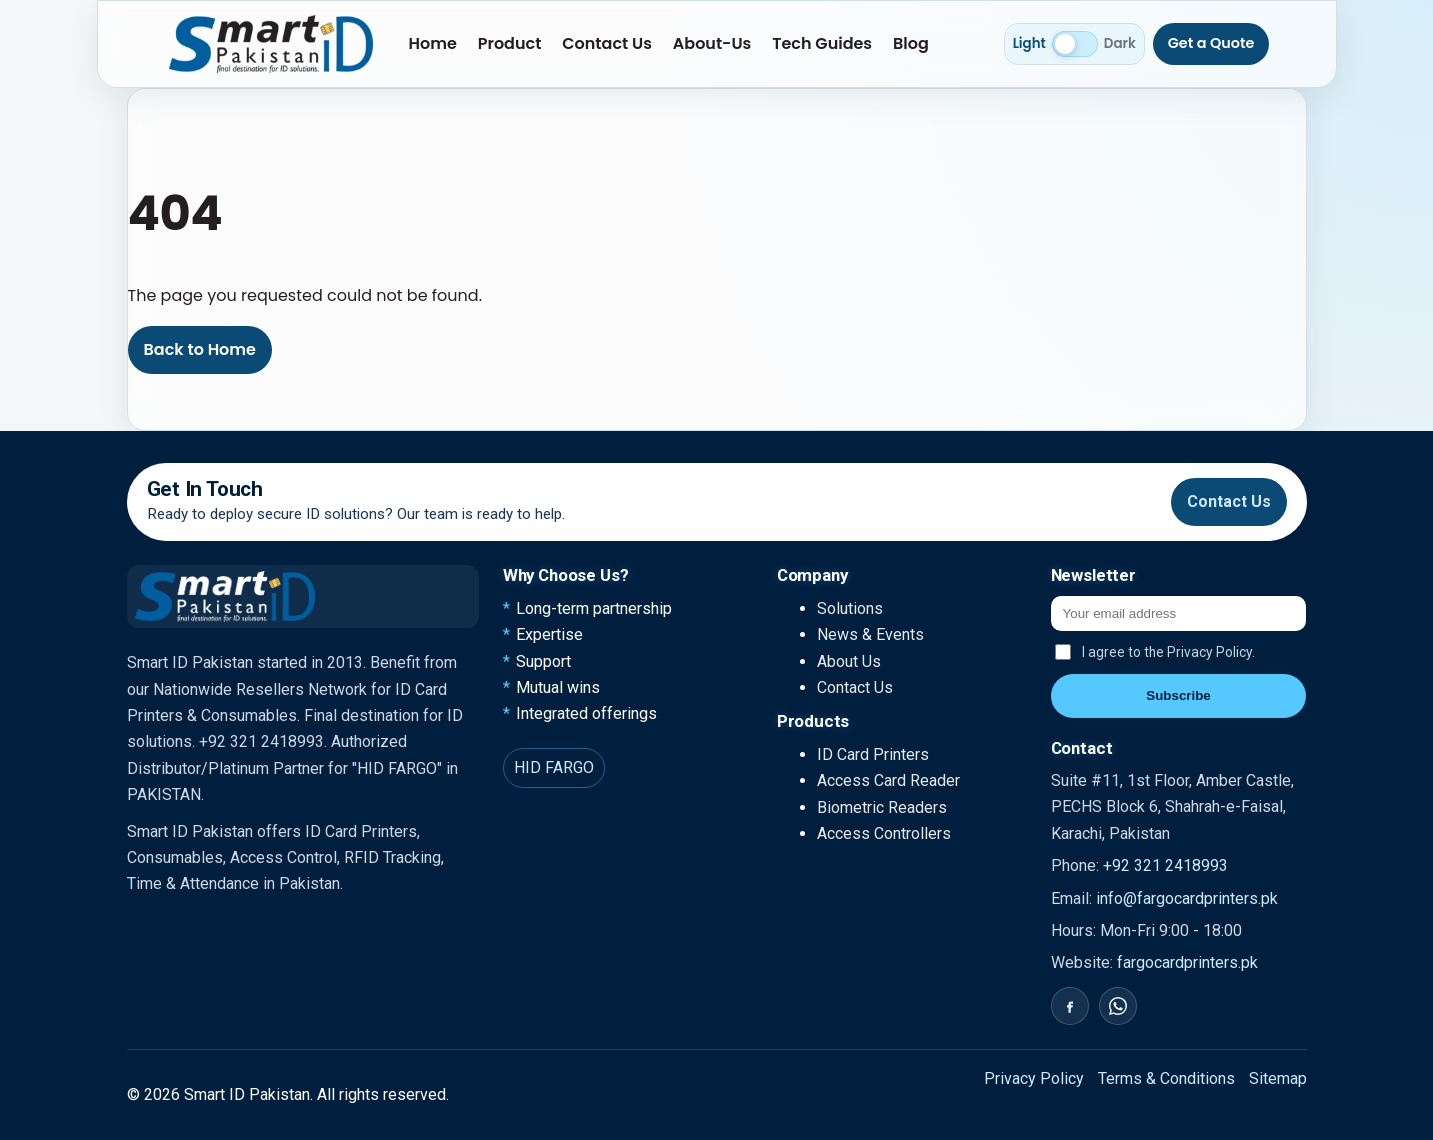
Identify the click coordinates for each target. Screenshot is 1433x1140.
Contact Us (607, 43)
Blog (911, 43)
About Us (849, 661)
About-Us (712, 43)
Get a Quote (1211, 43)
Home (433, 43)
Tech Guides (822, 43)
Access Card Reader (888, 780)
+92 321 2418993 (1165, 865)
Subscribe (1178, 695)
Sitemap (1278, 1078)
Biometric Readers (882, 807)
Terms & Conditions (1166, 1078)
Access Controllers (884, 833)
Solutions (850, 608)
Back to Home (200, 349)
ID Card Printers (873, 754)
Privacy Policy (1034, 1078)
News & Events (870, 634)
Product (510, 43)
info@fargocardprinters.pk (1187, 898)
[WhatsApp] (1118, 1006)
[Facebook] (1070, 1006)
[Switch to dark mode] (1075, 44)
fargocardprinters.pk (1187, 962)
